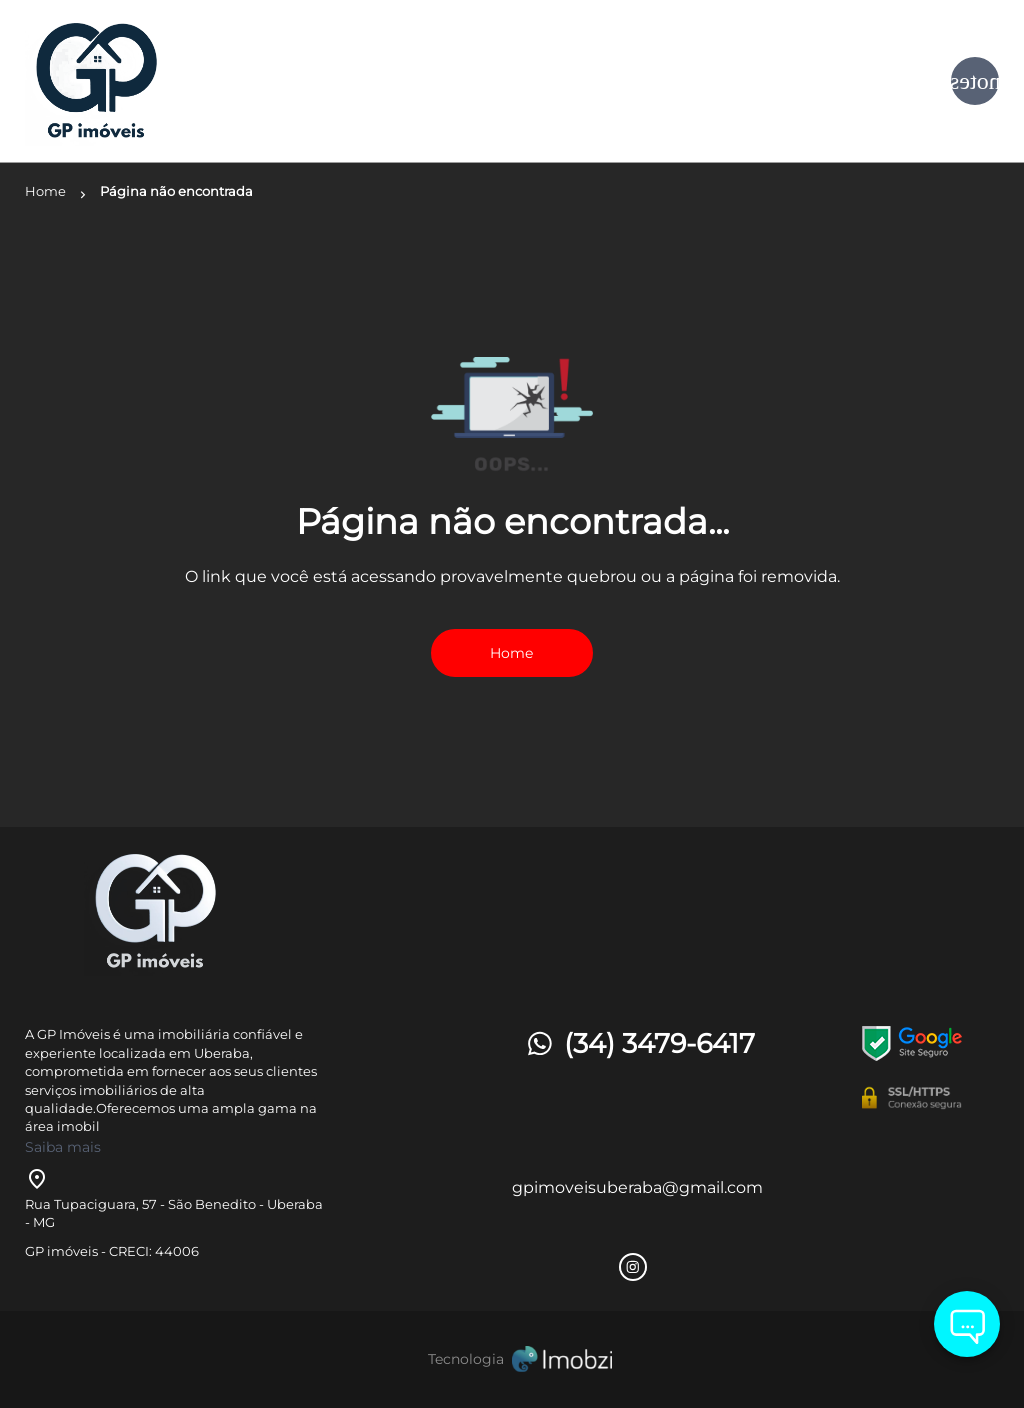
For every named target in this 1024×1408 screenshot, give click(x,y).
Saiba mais (63, 1147)
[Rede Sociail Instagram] (633, 1267)
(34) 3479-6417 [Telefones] (639, 1043)
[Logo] (187, 81)
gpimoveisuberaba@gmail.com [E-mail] (637, 1187)
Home (511, 653)
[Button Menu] (975, 81)
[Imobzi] (512, 1359)
